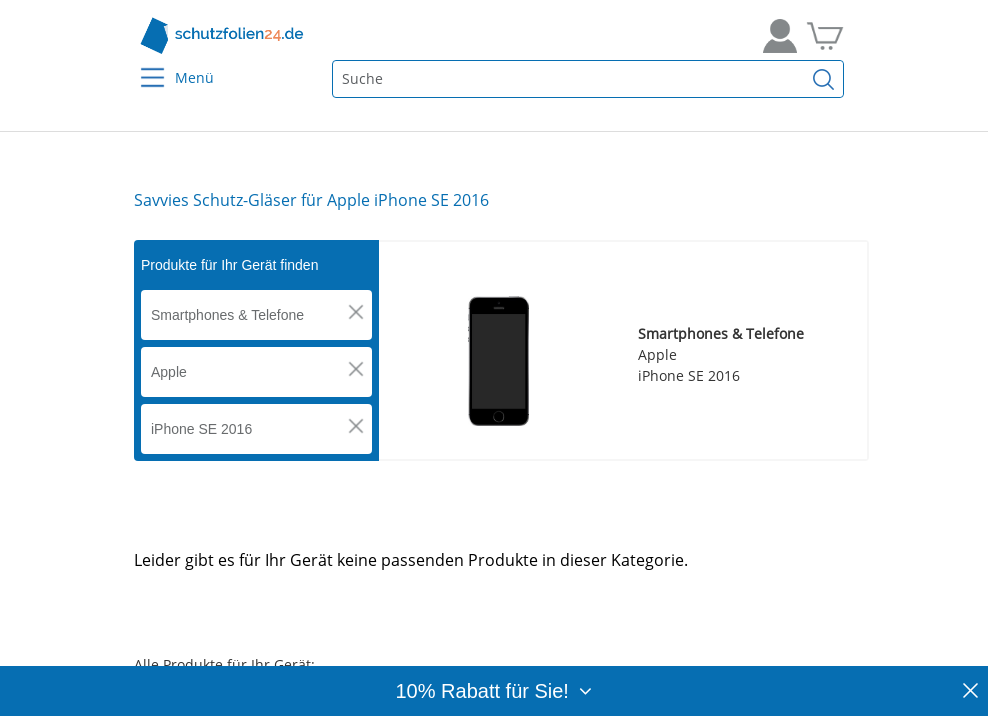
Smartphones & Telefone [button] (227, 315)
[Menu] (140, 64)
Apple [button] (169, 372)
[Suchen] (824, 79)
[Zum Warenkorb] (825, 36)
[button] (356, 312)
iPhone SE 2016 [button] (201, 429)
